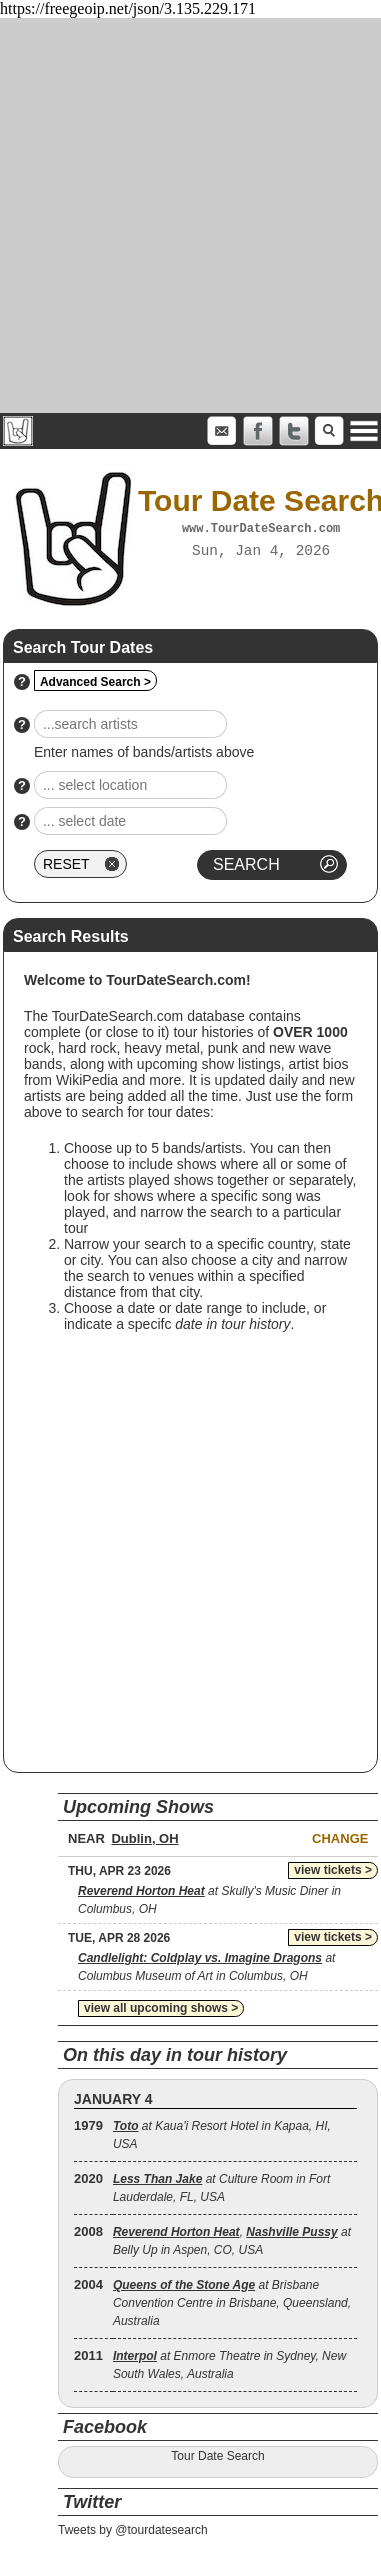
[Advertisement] (187, 215)
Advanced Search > (95, 682)
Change (340, 1838)
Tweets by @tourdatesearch (133, 2530)
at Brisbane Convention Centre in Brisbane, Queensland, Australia (232, 2303)
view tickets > (333, 1870)
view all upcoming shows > (161, 2008)
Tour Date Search (217, 2456)
